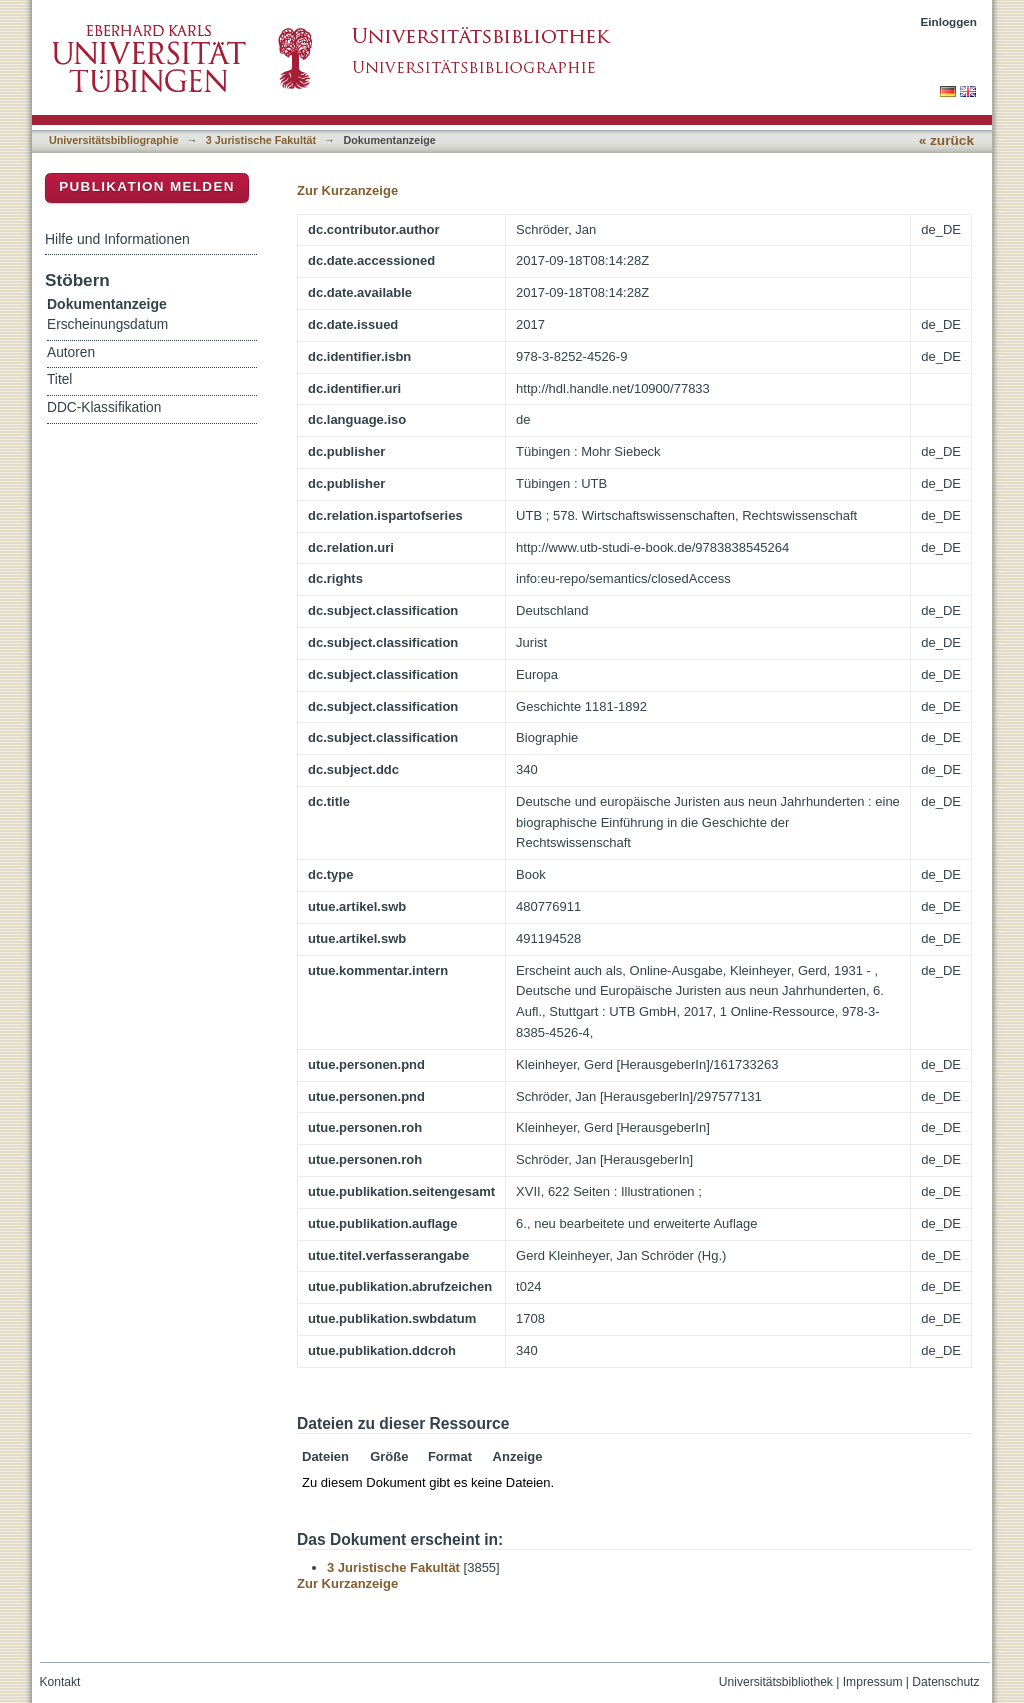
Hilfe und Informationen (117, 239)
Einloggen (949, 21)
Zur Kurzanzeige (347, 190)
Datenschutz (945, 1682)
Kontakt (60, 1682)
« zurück (946, 140)
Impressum (873, 1682)
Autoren (71, 352)
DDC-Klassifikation (104, 407)
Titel (59, 379)
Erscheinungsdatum (107, 324)
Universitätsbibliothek (776, 1682)
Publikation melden (147, 186)
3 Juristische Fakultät (261, 140)
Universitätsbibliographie (113, 140)
